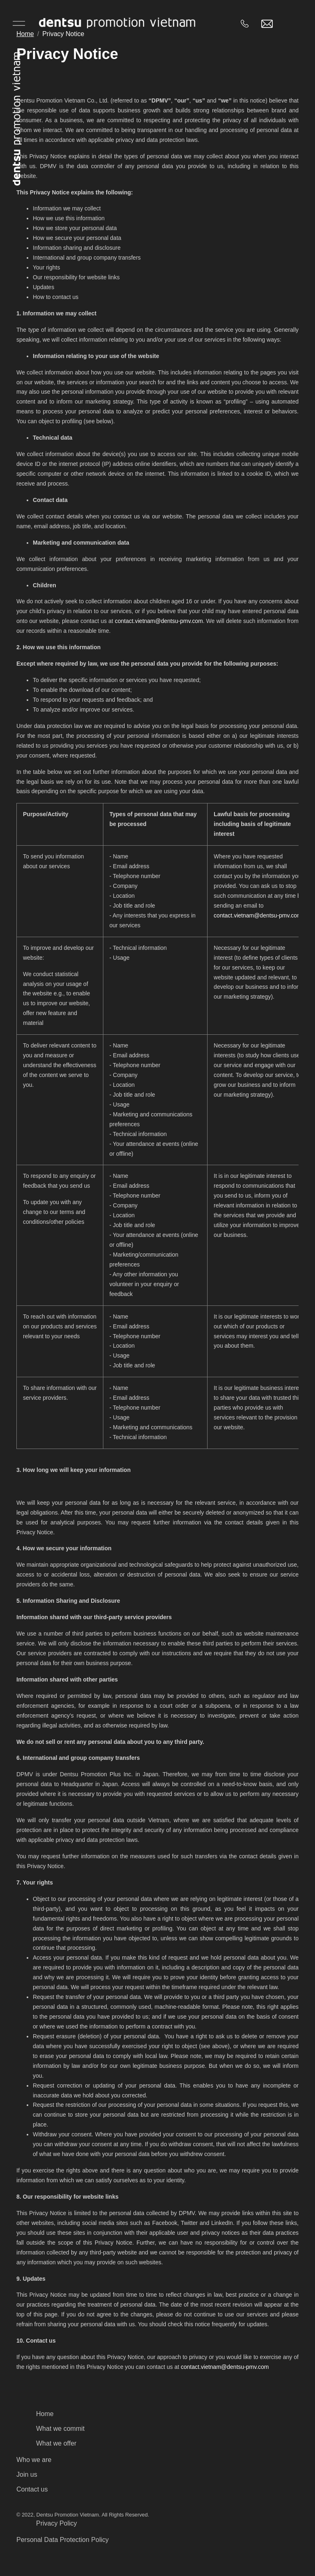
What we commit (60, 2428)
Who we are (33, 2459)
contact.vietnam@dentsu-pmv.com (159, 621)
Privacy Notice (63, 33)
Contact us (32, 2489)
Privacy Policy (56, 2523)
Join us (26, 2474)
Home (25, 33)
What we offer (56, 2443)
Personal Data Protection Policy (62, 2539)
